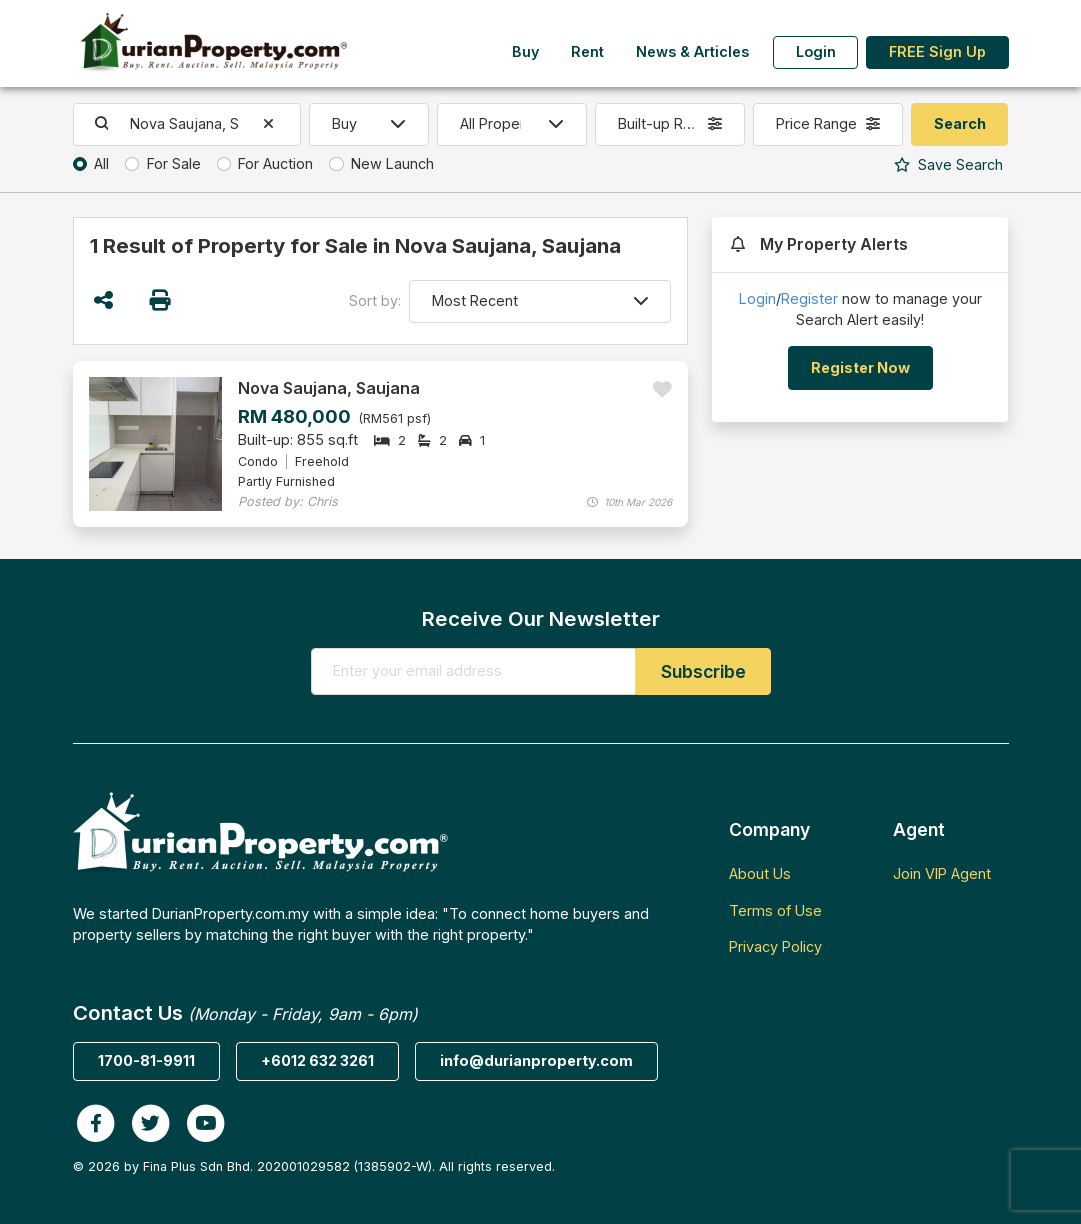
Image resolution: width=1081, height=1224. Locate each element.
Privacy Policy (775, 946)
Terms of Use (775, 910)
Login (816, 51)
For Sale (174, 163)
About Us (760, 873)
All (101, 163)
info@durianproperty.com (536, 1060)
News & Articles (692, 51)
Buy (525, 51)
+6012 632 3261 (317, 1060)
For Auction (275, 163)
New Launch (392, 163)
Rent (587, 51)
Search (948, 164)
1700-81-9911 (146, 1060)
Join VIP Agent (942, 873)
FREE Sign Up (937, 51)
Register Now (860, 367)
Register (809, 298)
